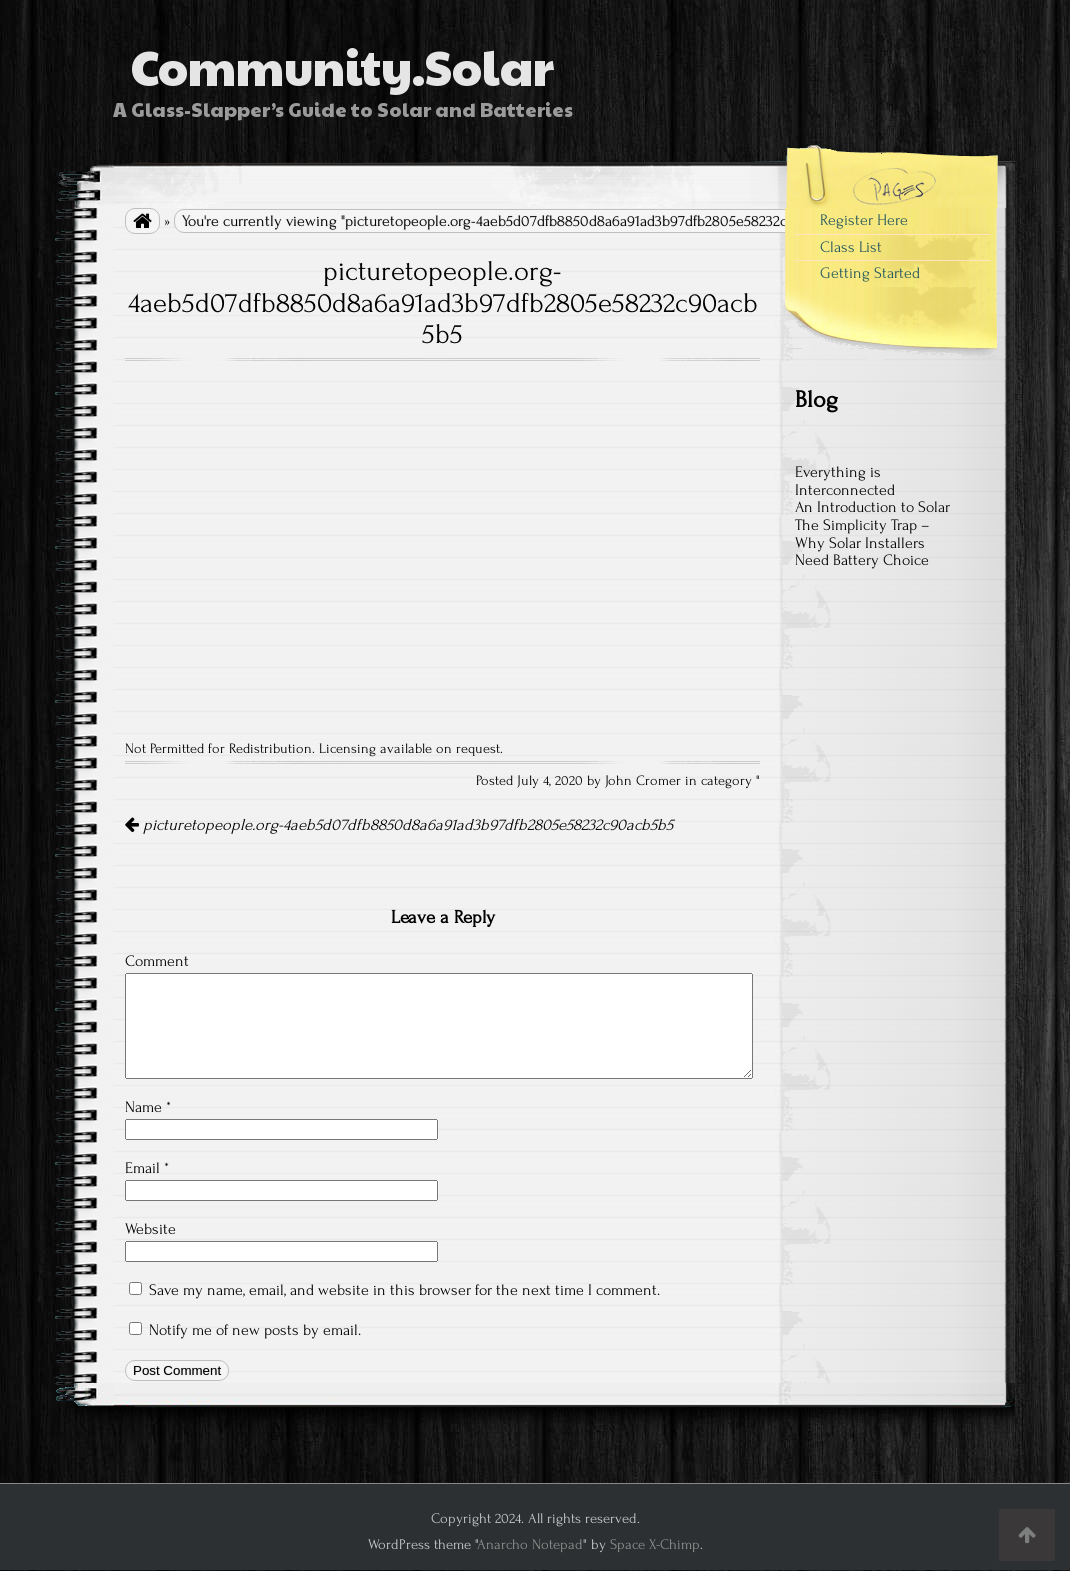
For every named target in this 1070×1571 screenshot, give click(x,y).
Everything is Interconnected (845, 481)
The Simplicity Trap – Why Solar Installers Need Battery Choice (862, 542)
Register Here (864, 220)
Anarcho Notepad (530, 1544)
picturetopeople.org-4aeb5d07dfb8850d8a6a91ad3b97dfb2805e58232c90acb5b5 (399, 825)
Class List (851, 247)
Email (147, 1168)
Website (150, 1229)
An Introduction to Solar (872, 507)
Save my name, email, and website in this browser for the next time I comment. (404, 1290)
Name (148, 1107)
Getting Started (870, 273)
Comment (157, 961)
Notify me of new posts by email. (255, 1330)
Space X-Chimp (655, 1544)
